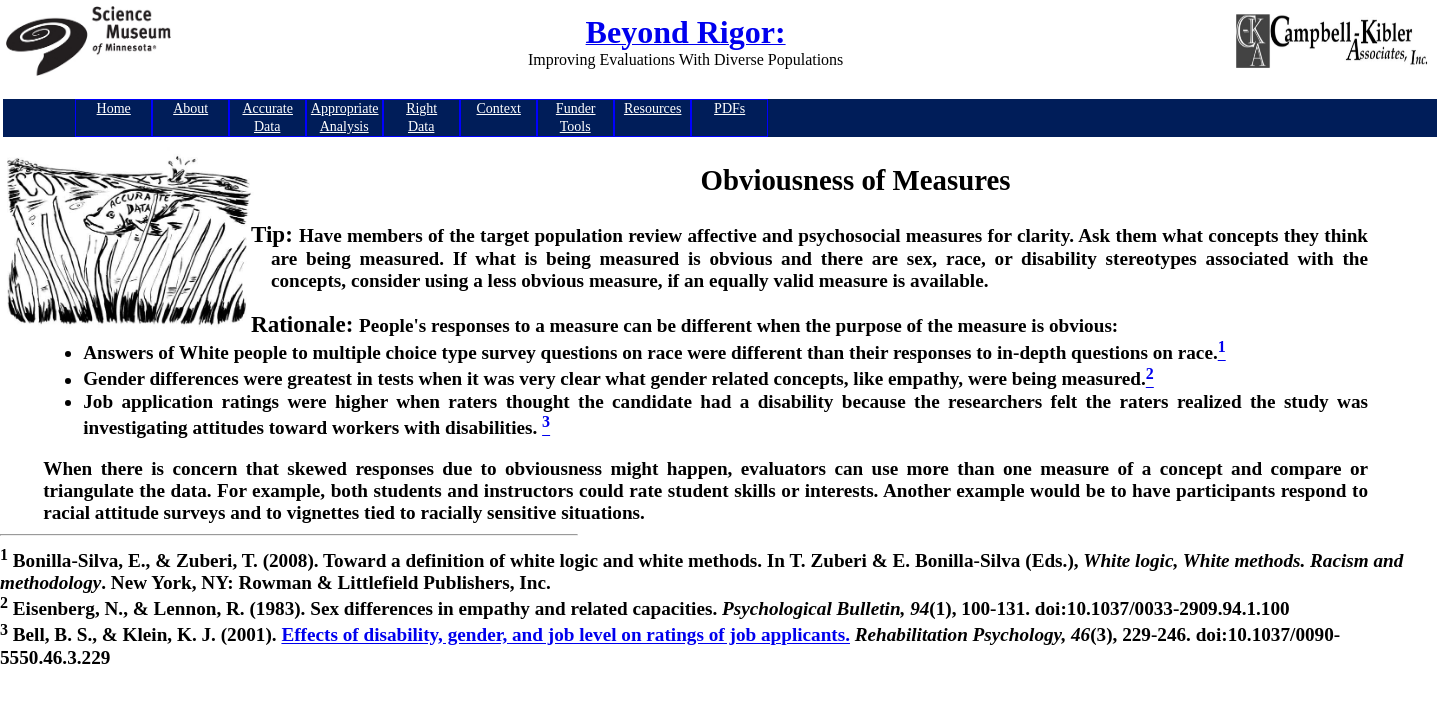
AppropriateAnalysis (345, 117)
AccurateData (267, 117)
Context (499, 108)
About (190, 108)
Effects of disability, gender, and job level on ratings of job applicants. (565, 635)
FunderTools (576, 117)
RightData (421, 117)
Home (114, 108)
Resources (653, 108)
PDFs (729, 108)
